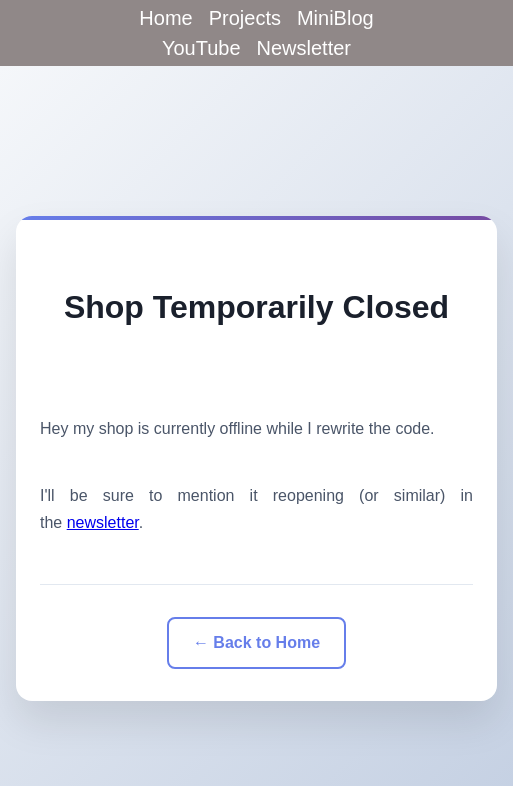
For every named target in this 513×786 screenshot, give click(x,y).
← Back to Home (256, 642)
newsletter (103, 522)
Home (165, 18)
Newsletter (304, 48)
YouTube (201, 48)
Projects (245, 18)
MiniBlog (335, 18)
